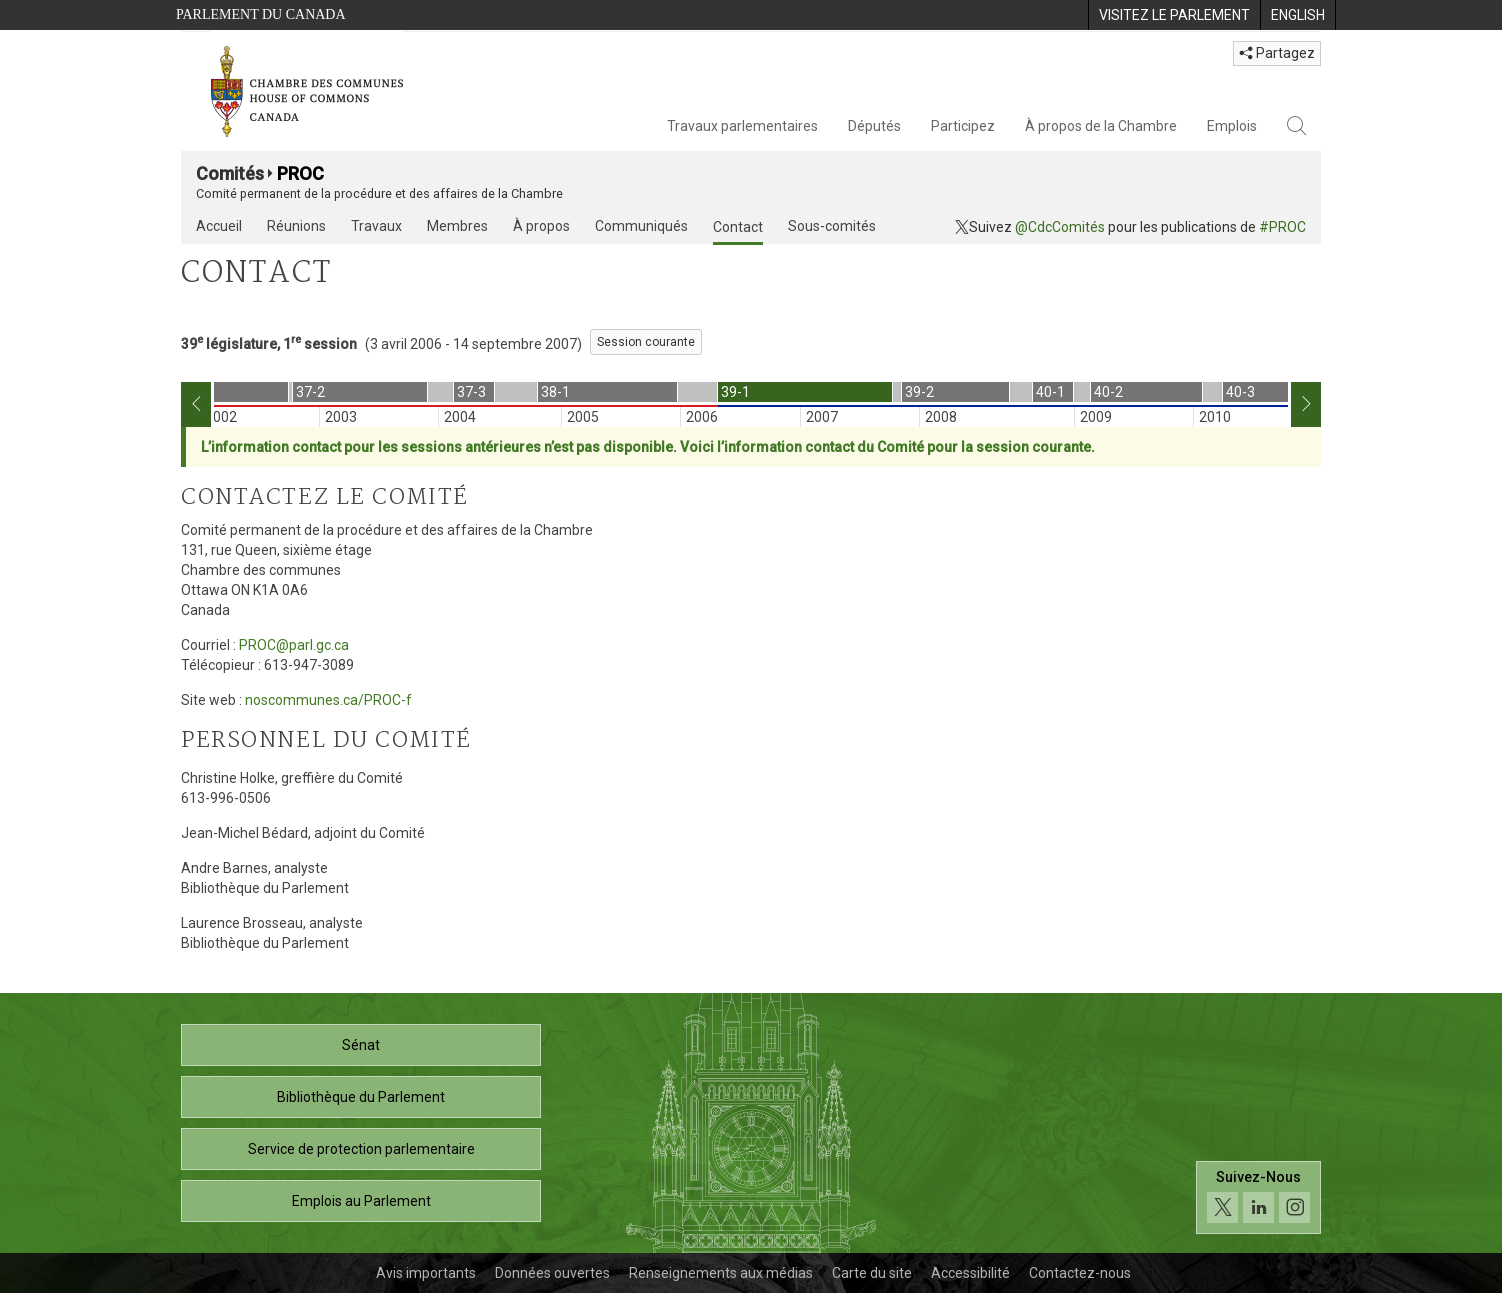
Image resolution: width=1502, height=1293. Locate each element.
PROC (300, 173)
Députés (874, 126)
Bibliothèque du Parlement (361, 1097)
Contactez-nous (1080, 1273)
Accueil (219, 226)
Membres (457, 226)
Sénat (361, 1045)
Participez (963, 126)
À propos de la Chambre (1101, 126)
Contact (738, 227)
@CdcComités (1060, 227)
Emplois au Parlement (361, 1201)
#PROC (1282, 227)
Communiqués (641, 226)
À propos (541, 226)
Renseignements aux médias (721, 1273)
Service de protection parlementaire (361, 1149)
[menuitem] (1174, 15)
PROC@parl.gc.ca (294, 645)
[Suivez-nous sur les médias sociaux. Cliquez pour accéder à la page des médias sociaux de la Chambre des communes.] (1258, 1197)
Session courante (646, 342)
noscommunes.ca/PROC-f (328, 700)
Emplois (1232, 126)
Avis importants (426, 1273)
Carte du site (872, 1273)
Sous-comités (832, 226)
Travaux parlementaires (742, 126)
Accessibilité (970, 1273)
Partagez (1277, 53)
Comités (230, 173)
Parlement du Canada (261, 14)
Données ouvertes (552, 1273)
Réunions (296, 226)
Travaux (376, 226)
